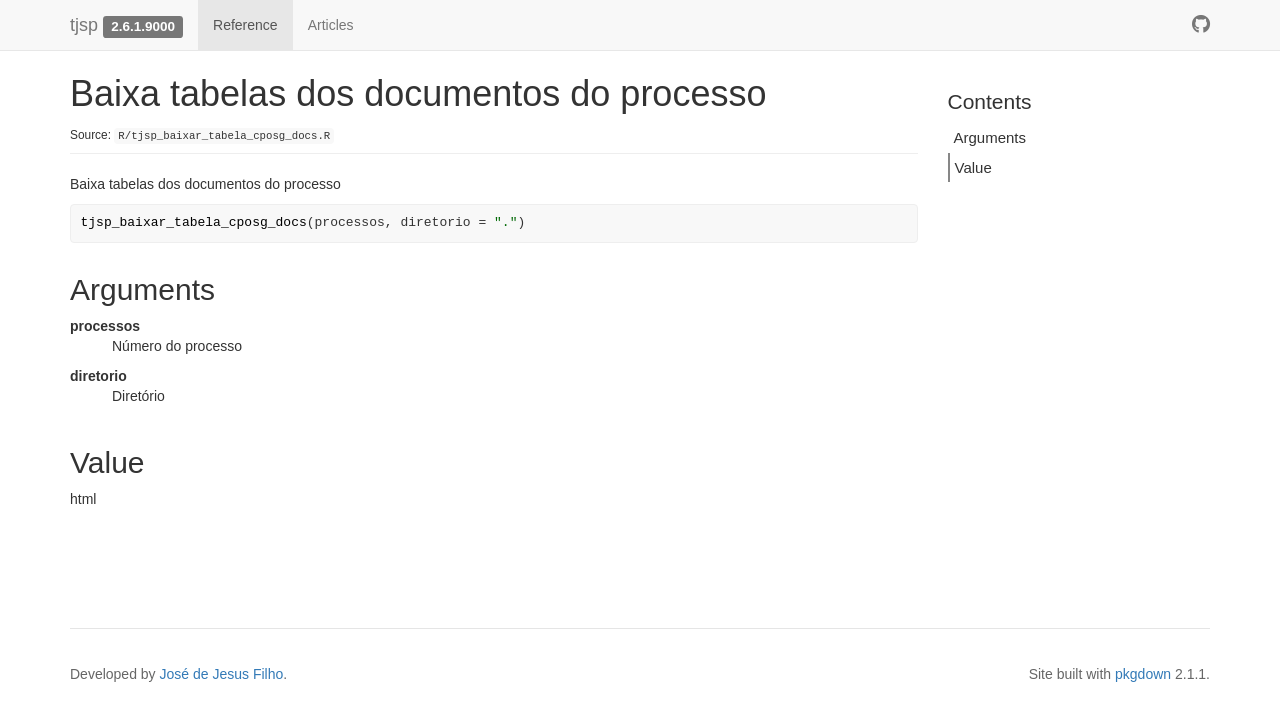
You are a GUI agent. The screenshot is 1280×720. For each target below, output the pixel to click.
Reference (245, 25)
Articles (331, 25)
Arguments (990, 137)
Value (973, 167)
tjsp (84, 25)
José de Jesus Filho (222, 674)
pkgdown (1143, 674)
